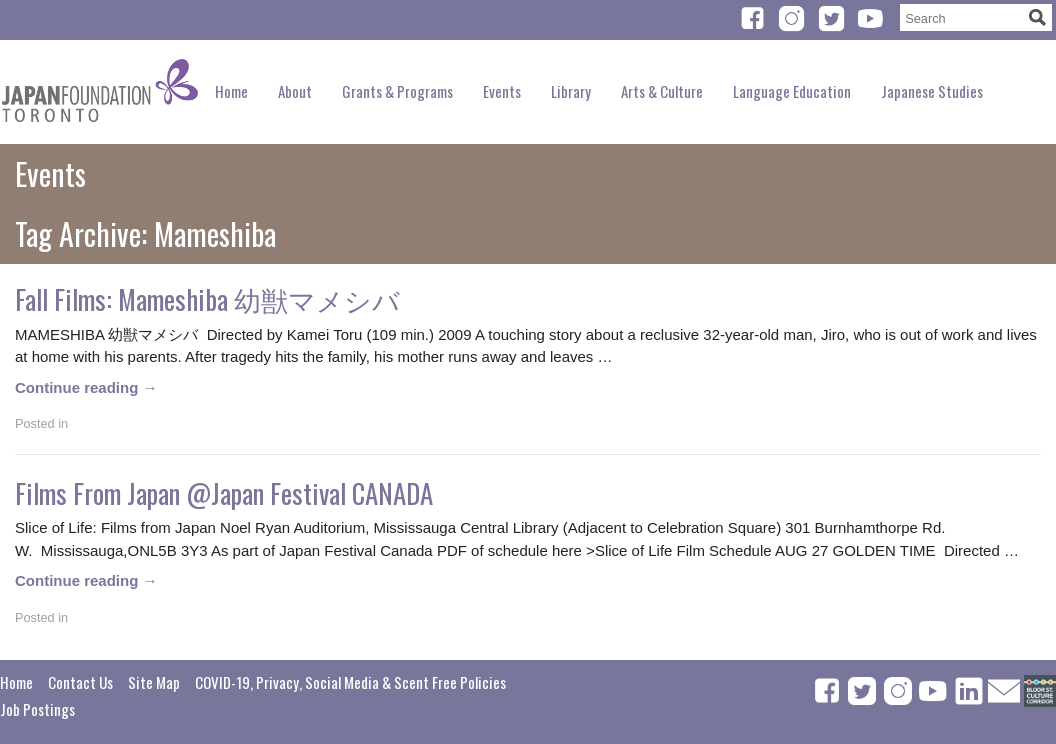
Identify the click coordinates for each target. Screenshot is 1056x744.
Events (502, 91)
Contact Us (80, 682)
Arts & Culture (662, 91)
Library (571, 91)
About (295, 91)
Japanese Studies (932, 91)
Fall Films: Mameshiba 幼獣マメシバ (207, 299)
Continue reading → (86, 387)
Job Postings (37, 709)
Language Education (792, 91)
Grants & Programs (397, 91)
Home (231, 91)
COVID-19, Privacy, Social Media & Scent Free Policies (350, 682)
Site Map (154, 682)
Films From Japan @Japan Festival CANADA (224, 493)
